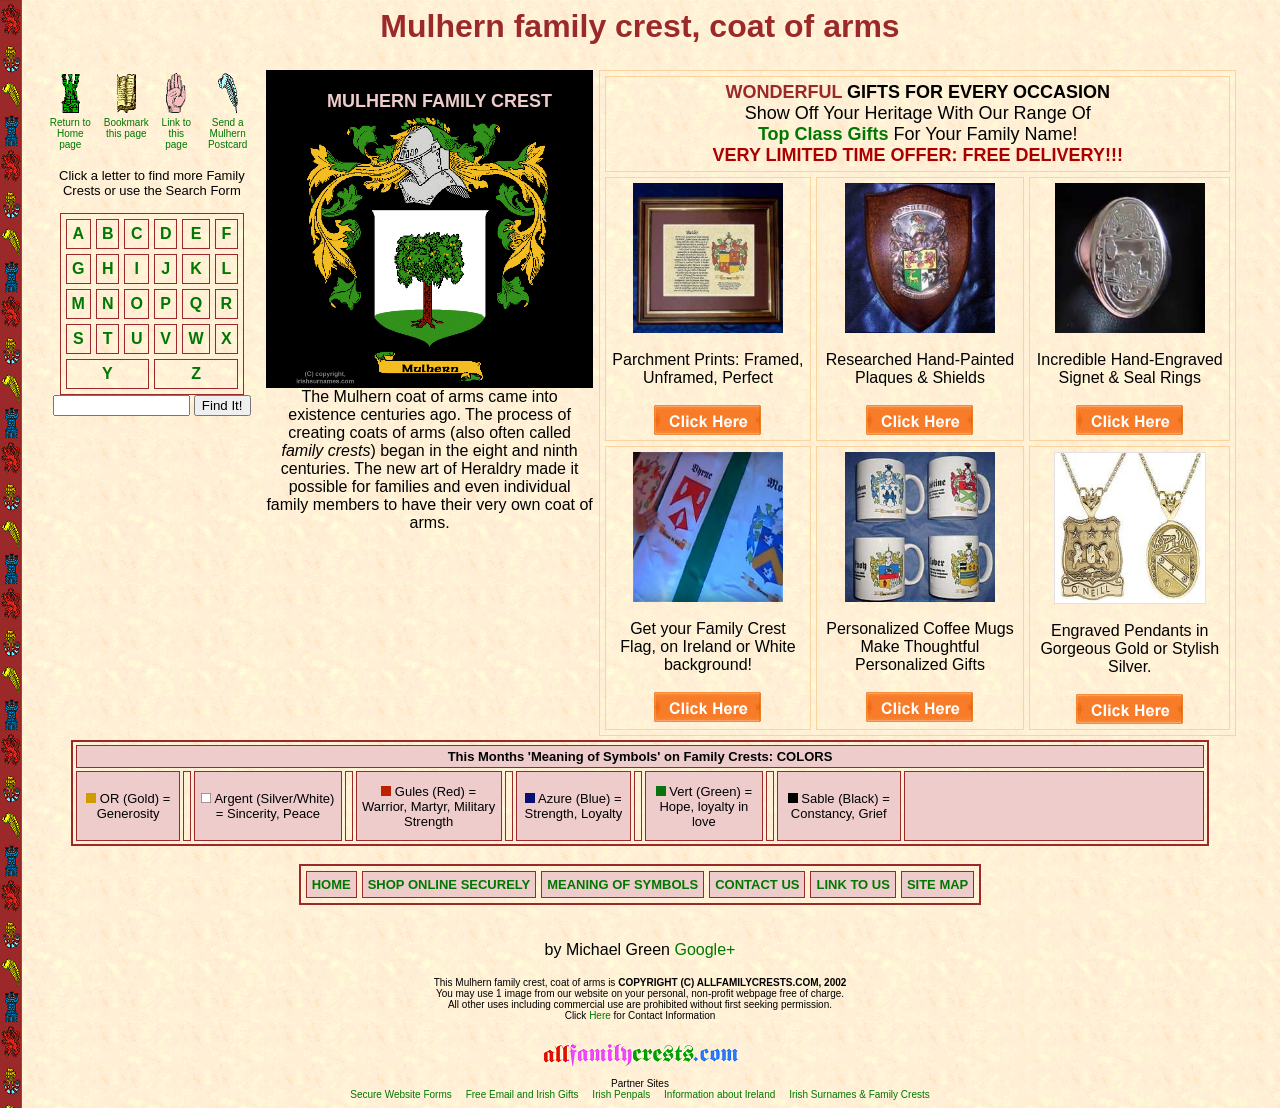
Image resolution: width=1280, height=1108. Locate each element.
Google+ (704, 949)
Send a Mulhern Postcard (227, 133)
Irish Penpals (621, 1094)
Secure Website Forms (401, 1094)
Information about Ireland (719, 1094)
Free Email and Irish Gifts (522, 1094)
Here (600, 1015)
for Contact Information (663, 1015)
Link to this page (176, 133)
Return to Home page (70, 133)
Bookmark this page (126, 128)
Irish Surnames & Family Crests (859, 1094)
